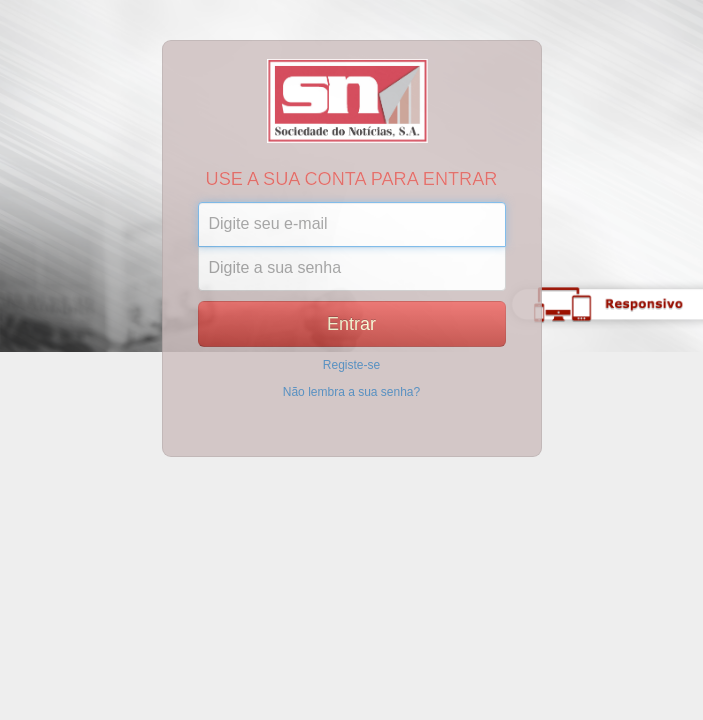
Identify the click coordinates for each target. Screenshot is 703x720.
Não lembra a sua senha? (351, 392)
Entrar (351, 324)
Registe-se (351, 365)
